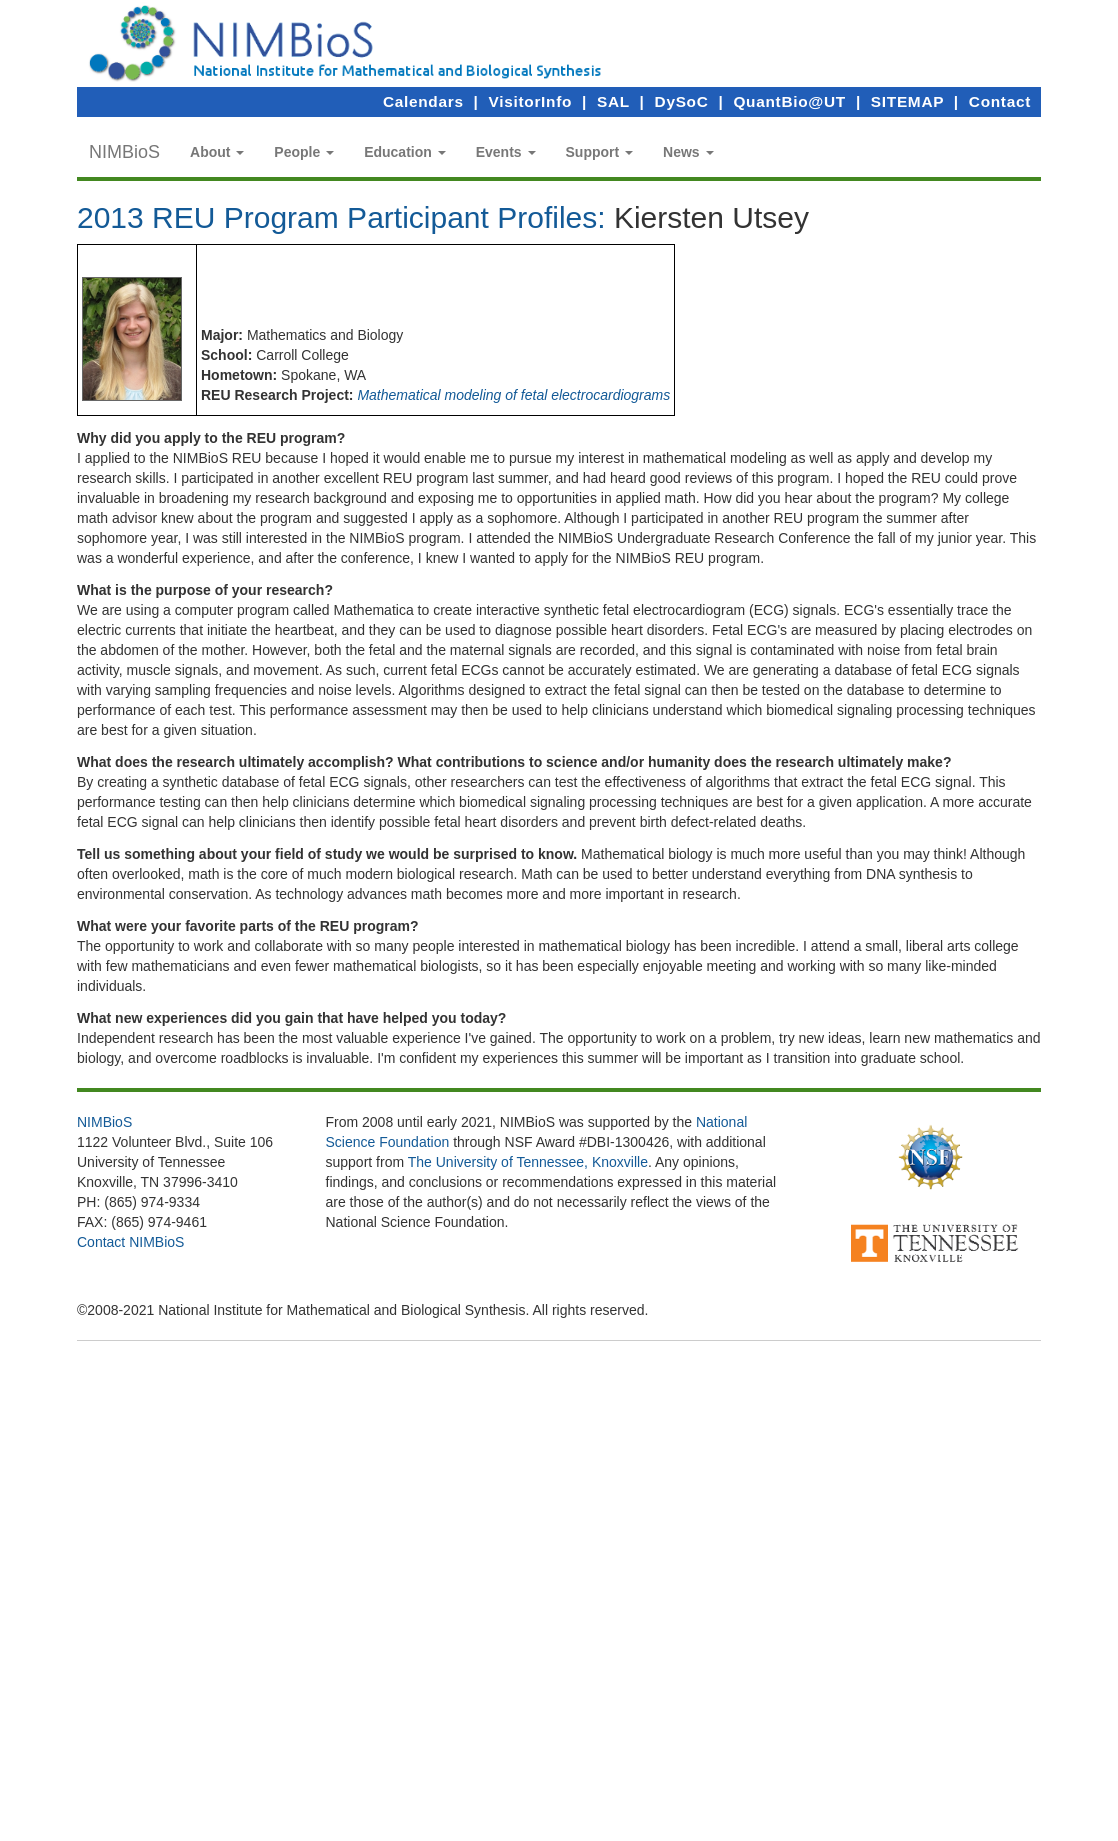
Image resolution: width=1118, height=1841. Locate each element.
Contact (1000, 101)
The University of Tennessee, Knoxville (528, 1162)
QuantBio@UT (789, 101)
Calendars (423, 101)
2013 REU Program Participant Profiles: (341, 217)
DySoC (682, 101)
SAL (613, 101)
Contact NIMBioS (130, 1242)
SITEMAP (907, 101)
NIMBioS (124, 152)
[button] (217, 152)
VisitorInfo (531, 101)
